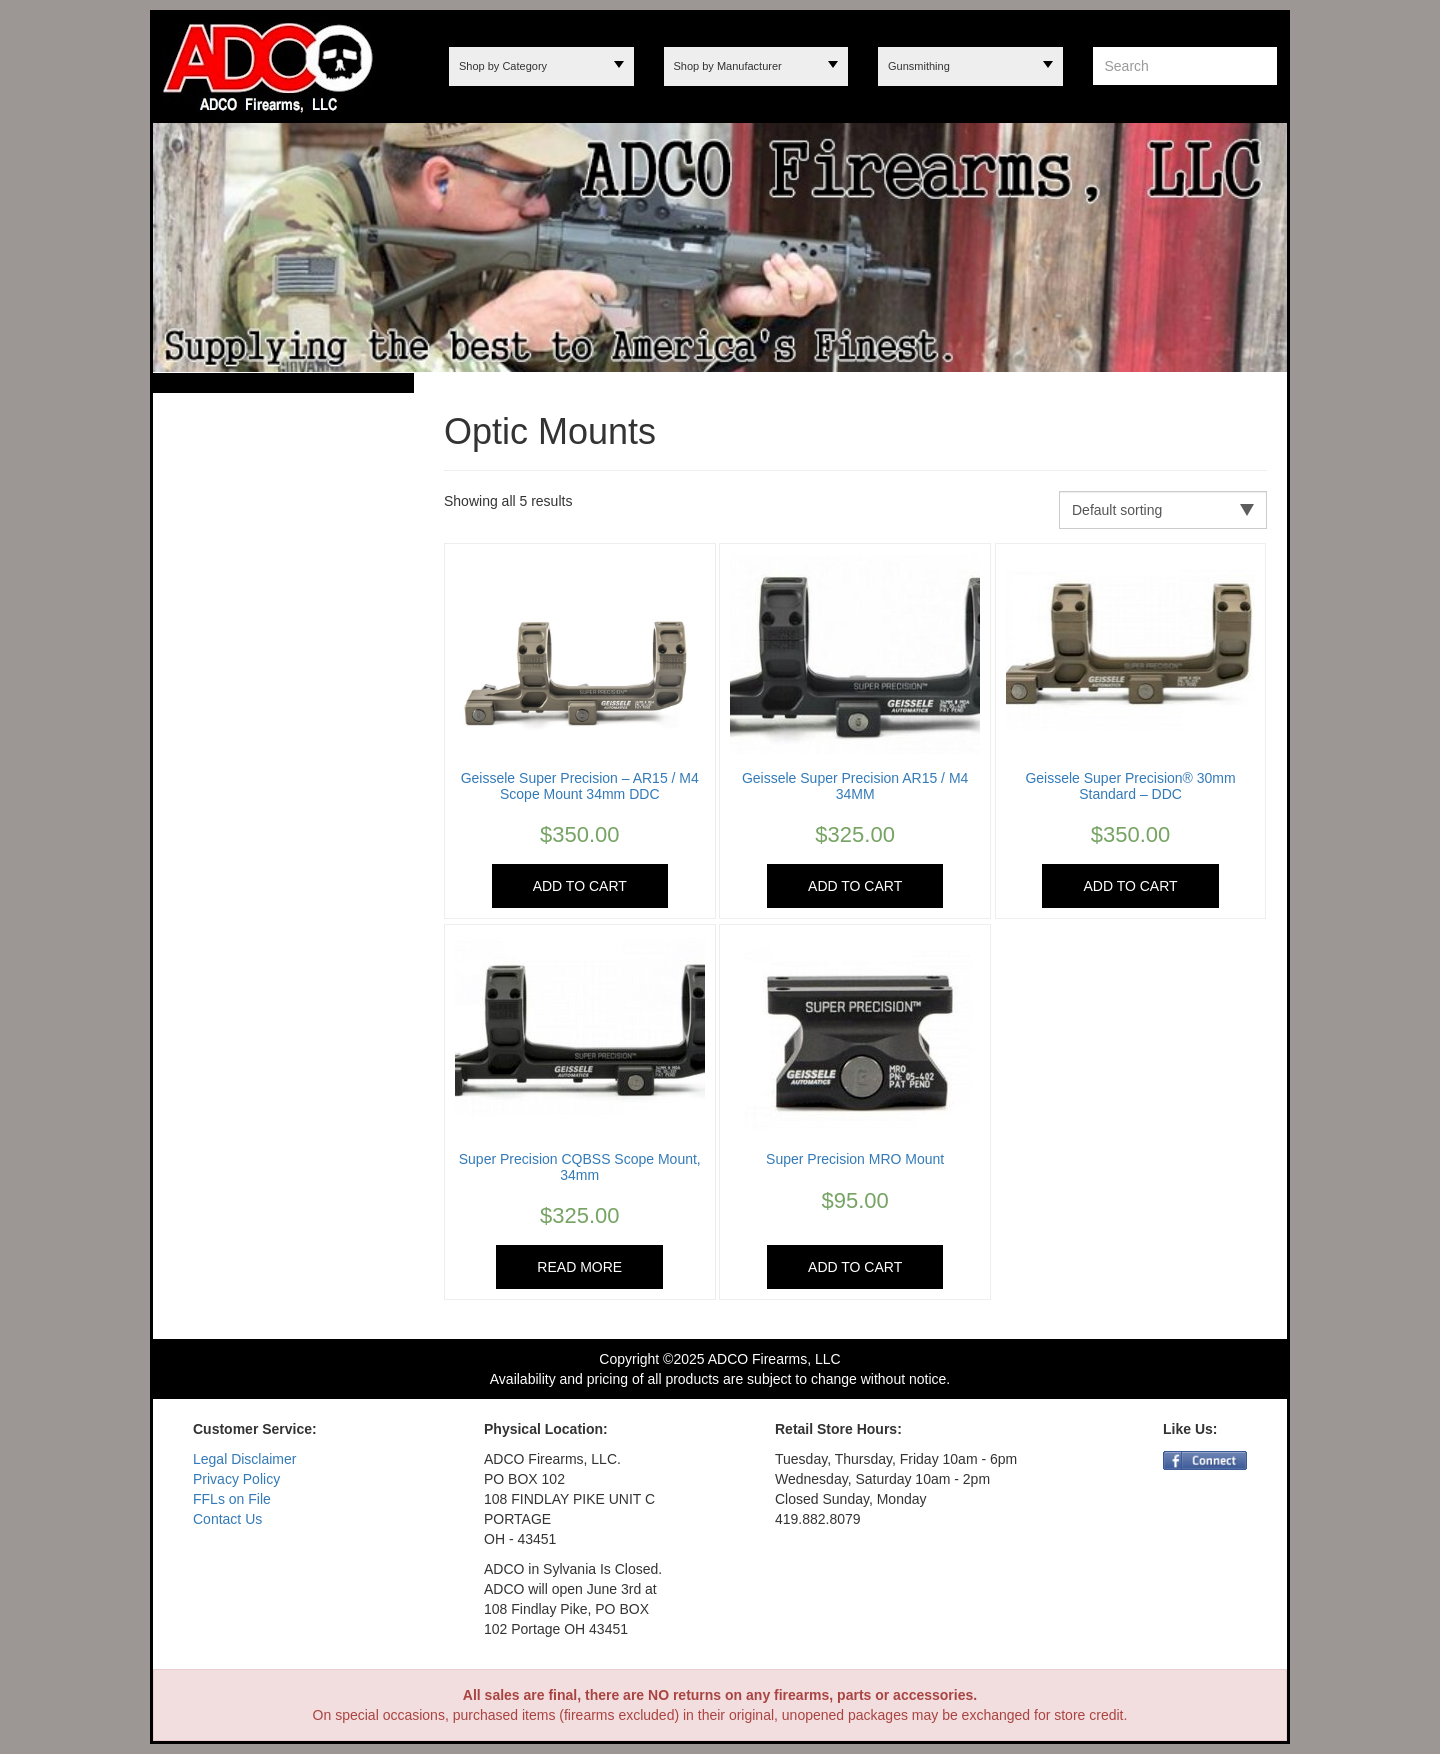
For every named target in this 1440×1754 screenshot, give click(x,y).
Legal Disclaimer (244, 1459)
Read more (579, 1267)
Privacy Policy (236, 1479)
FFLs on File (232, 1499)
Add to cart (580, 886)
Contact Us (227, 1519)
